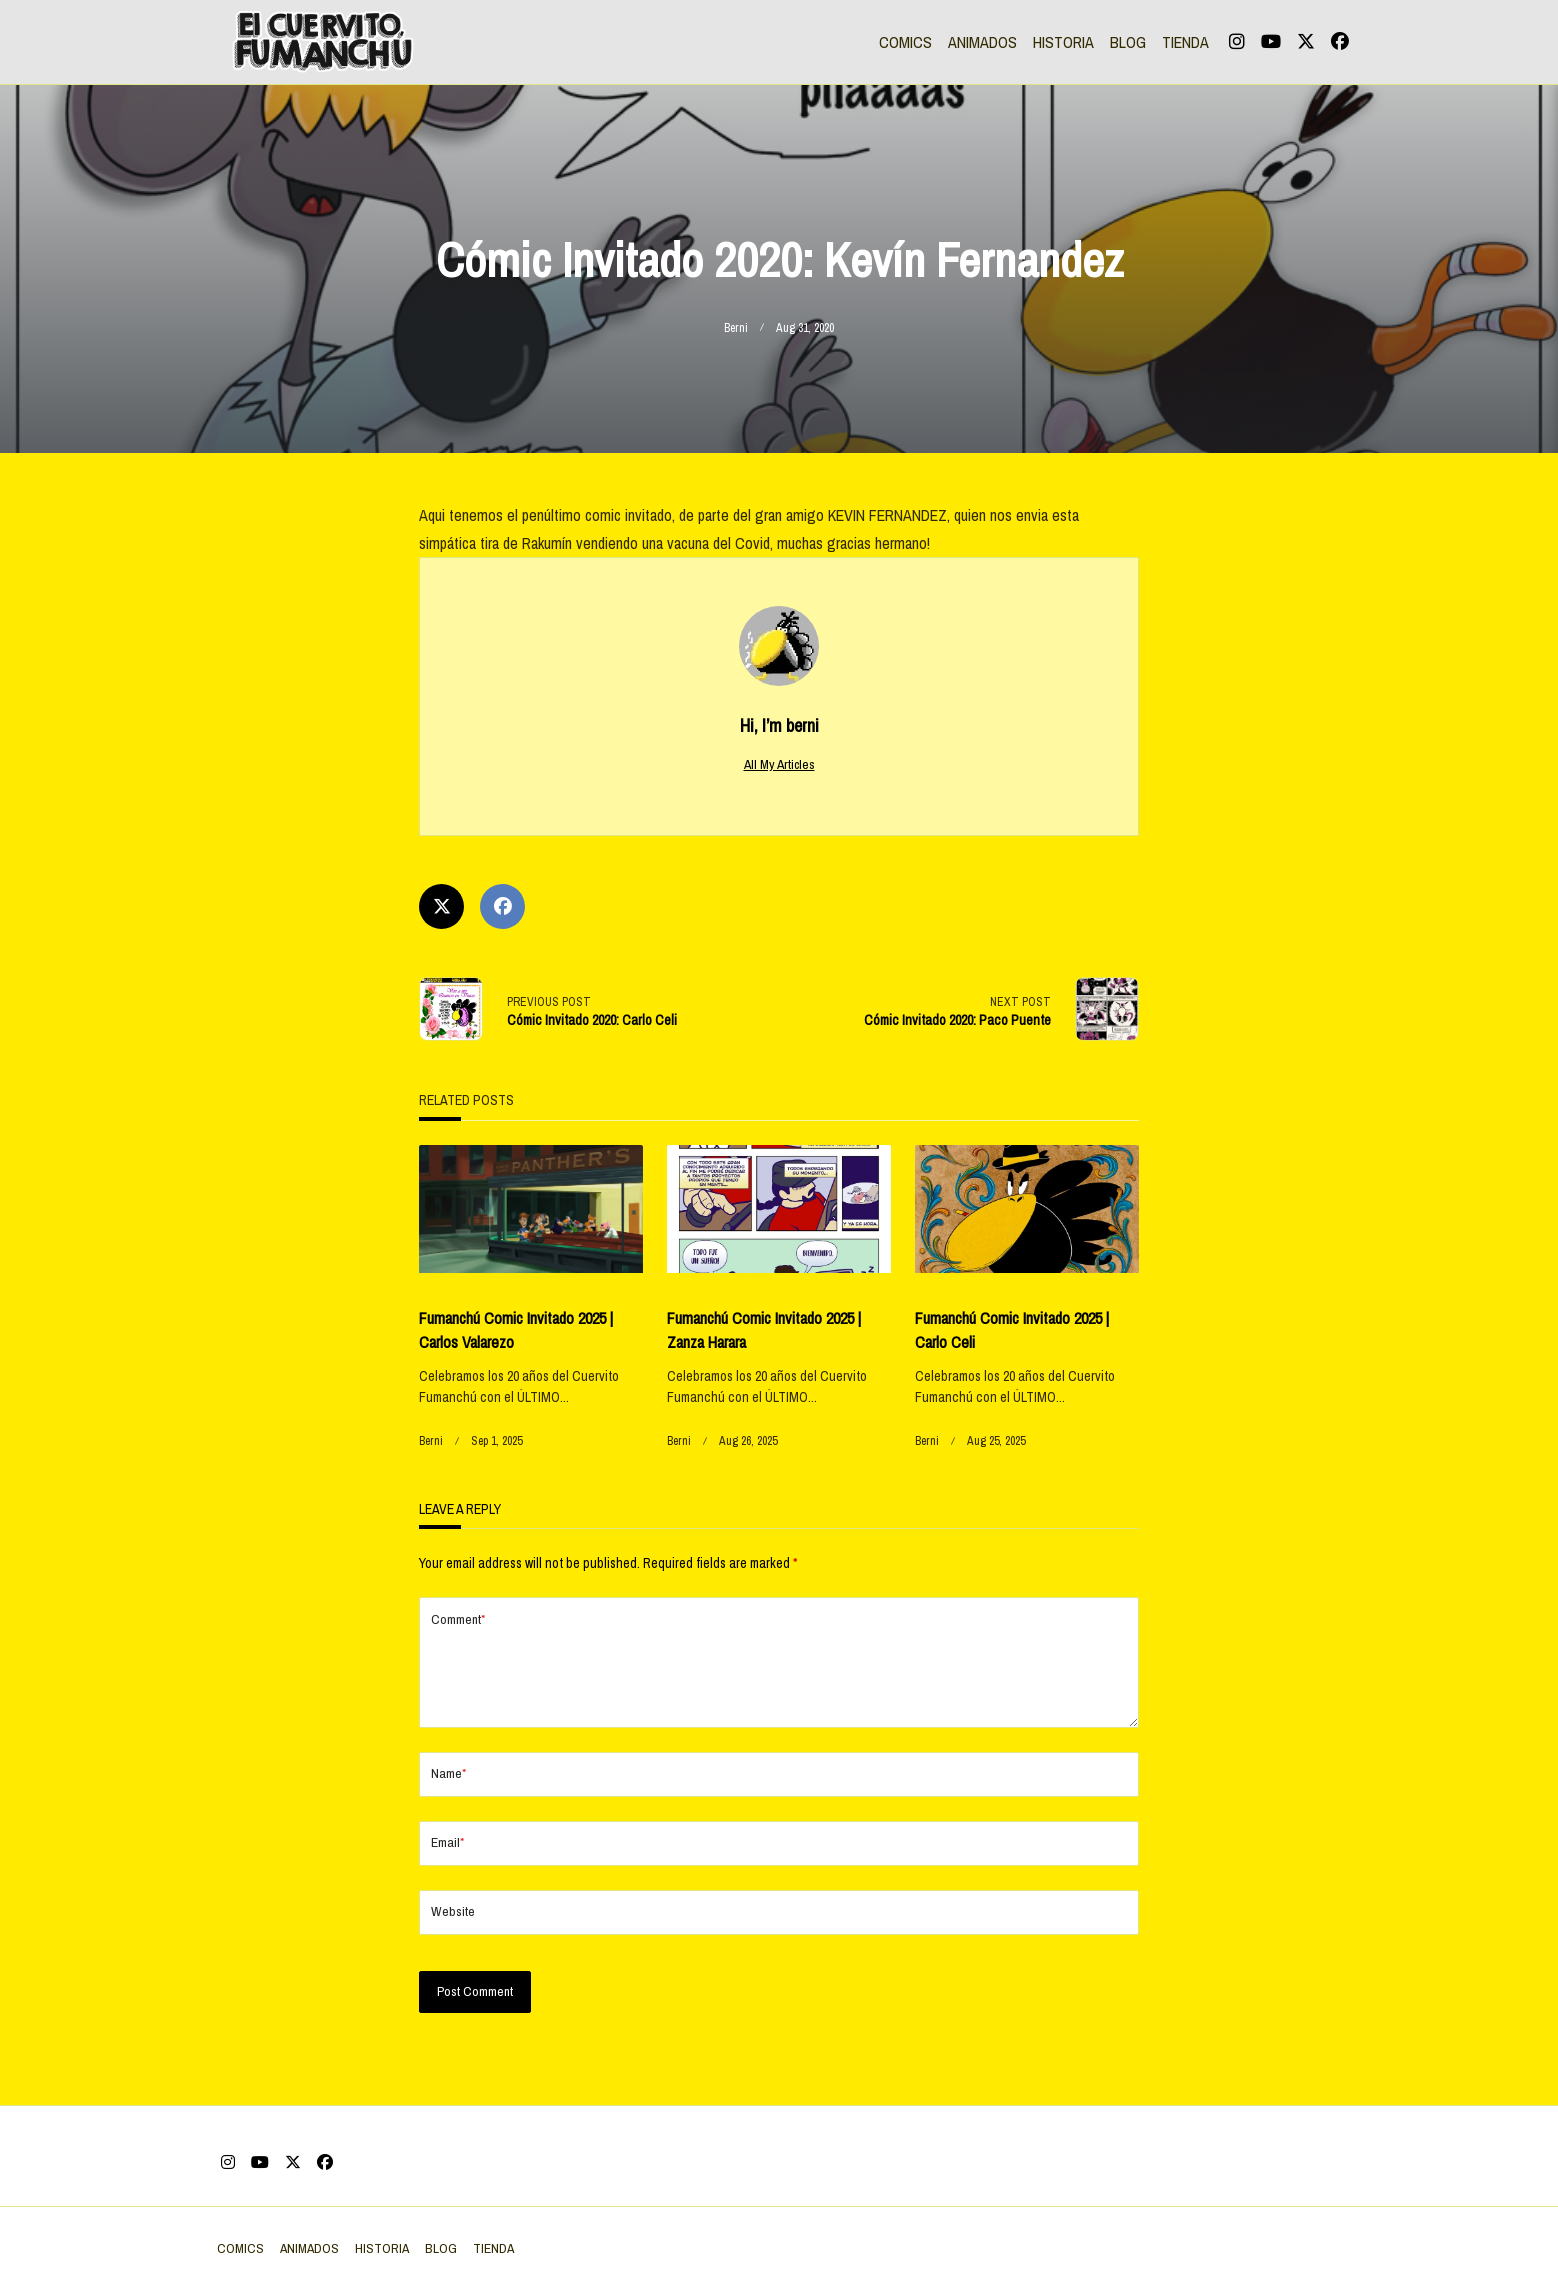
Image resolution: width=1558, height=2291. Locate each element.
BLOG (1128, 42)
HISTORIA (1063, 42)
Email (447, 1874)
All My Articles (779, 764)
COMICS (905, 42)
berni (736, 328)
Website (453, 1943)
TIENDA (1185, 42)
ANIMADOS (982, 42)
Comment (458, 1619)
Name (448, 1805)
